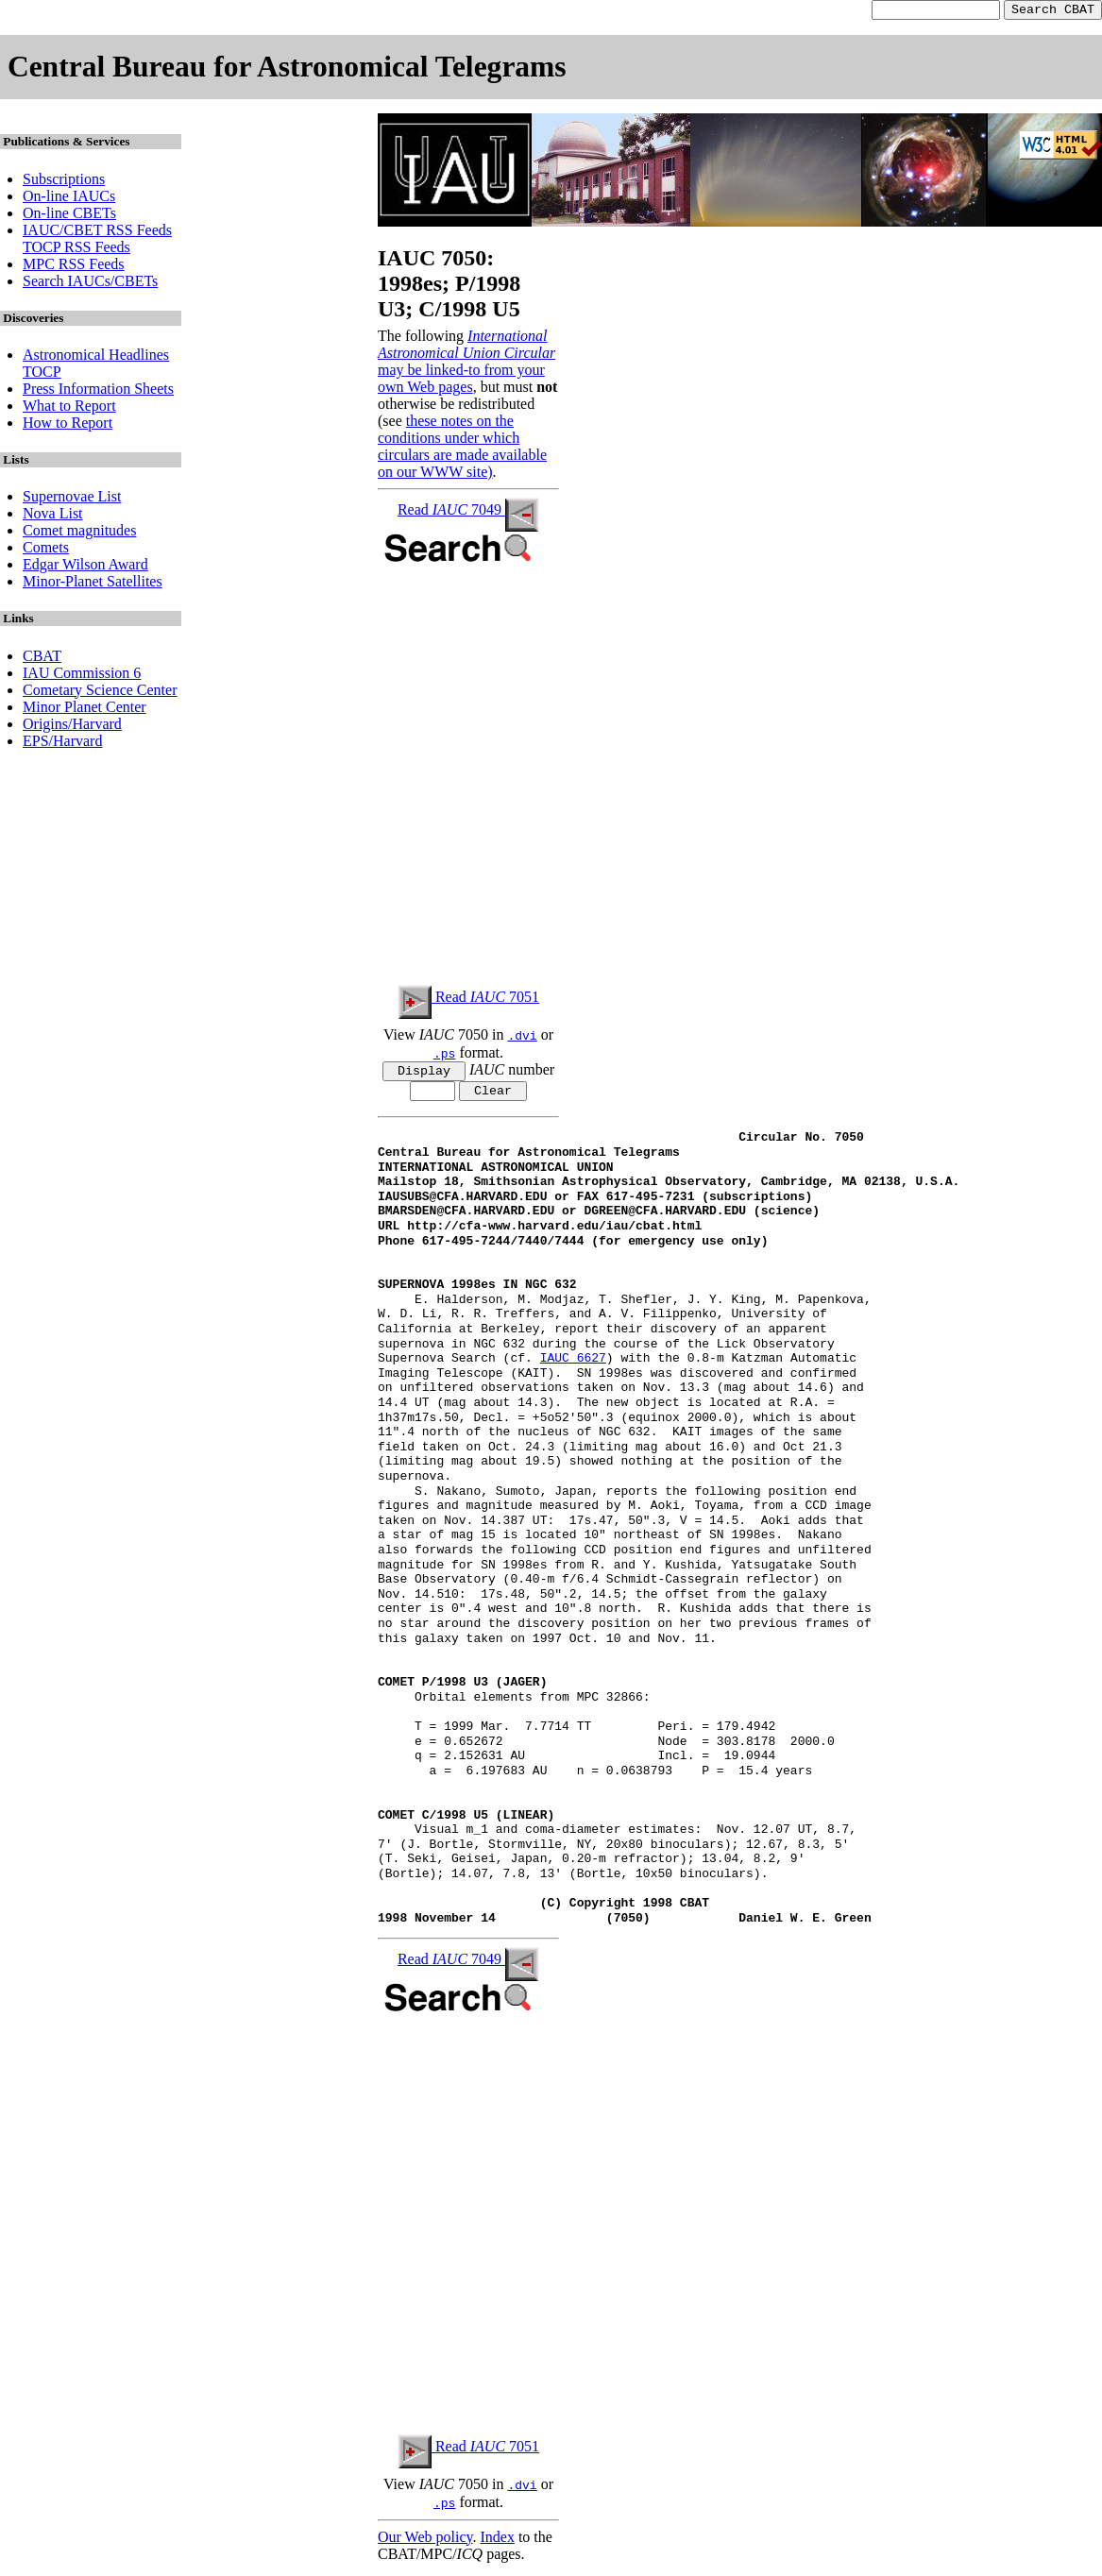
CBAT (42, 659)
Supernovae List (72, 499)
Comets (46, 550)
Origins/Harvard (72, 727)
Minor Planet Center (84, 710)
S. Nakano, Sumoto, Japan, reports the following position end (617, 1497)
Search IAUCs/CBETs (90, 284)
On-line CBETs (69, 216)
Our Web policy (425, 2542)
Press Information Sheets (98, 391)
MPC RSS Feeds (74, 267)
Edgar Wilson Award (85, 567)
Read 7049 (468, 512)
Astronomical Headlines (96, 357)
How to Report (67, 425)
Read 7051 (468, 999)
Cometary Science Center (100, 693)
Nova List (53, 516)
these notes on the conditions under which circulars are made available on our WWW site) (462, 449)
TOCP (42, 374)
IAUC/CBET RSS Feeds (97, 233)
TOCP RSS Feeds (76, 250)
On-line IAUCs (69, 199)
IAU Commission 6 (82, 676)
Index (497, 2542)
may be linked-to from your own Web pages (461, 381)
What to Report (69, 408)
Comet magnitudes (79, 533)
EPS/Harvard (62, 744)
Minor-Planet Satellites (92, 584)
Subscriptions (64, 182)
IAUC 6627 (573, 1365)
